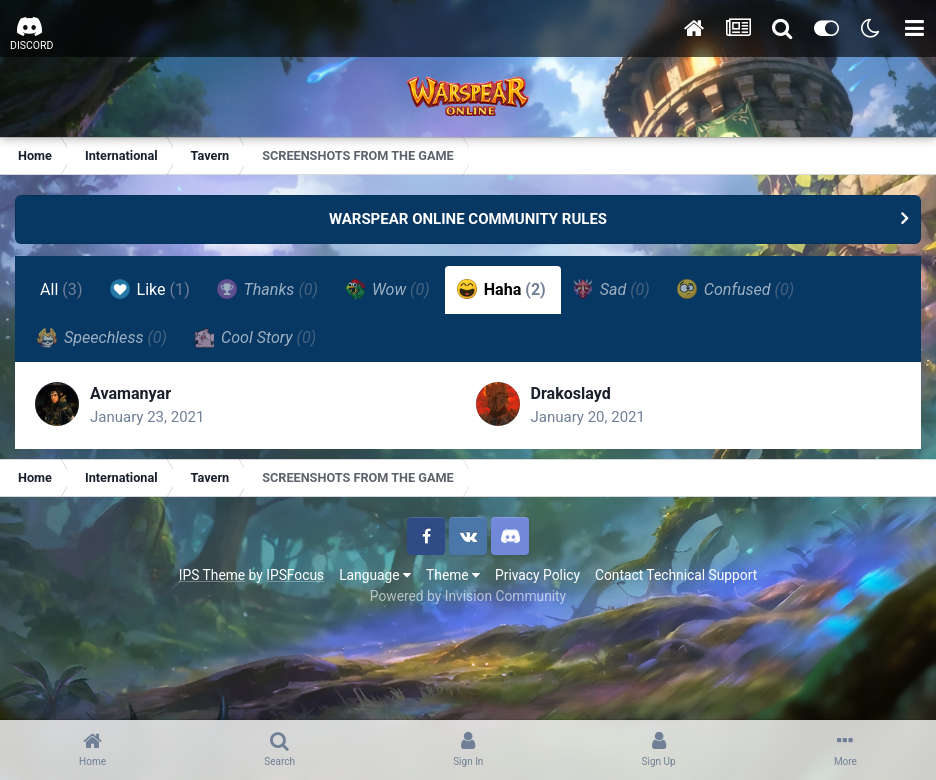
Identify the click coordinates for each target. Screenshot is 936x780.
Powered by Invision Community (468, 596)
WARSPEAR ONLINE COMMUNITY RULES (468, 219)
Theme (453, 575)
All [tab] (61, 289)
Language (375, 575)
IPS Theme (212, 575)
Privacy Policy (537, 575)
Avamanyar (130, 393)
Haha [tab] (501, 289)
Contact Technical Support (676, 575)
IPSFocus (295, 575)
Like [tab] (150, 289)
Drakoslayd (571, 393)
